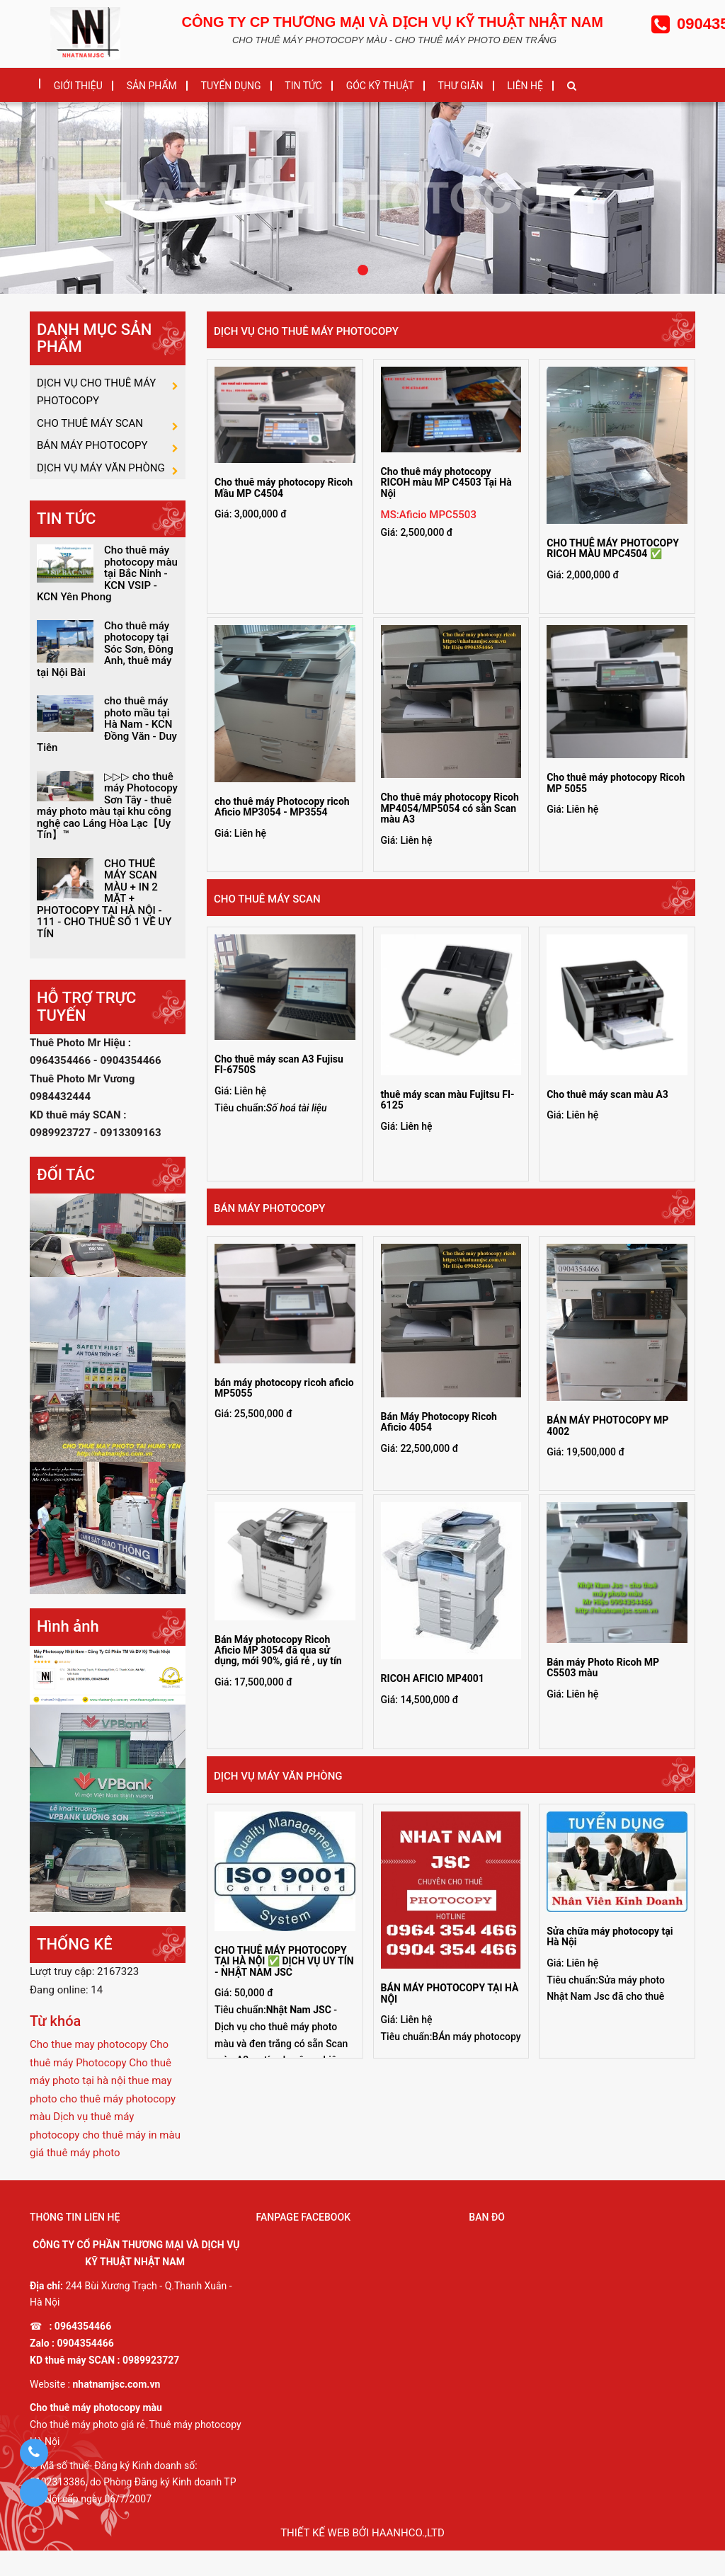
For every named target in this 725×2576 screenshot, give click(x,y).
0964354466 (83, 2351)
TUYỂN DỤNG (231, 85)
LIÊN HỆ (525, 85)
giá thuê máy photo (75, 2178)
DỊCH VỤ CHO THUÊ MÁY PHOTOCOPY (306, 331)
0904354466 (85, 2368)
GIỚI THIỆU (78, 85)
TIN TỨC (303, 85)
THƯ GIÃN (460, 85)
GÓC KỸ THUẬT (380, 85)
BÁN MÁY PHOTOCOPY (269, 1208)
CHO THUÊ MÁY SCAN (267, 899)
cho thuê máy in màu (131, 2160)
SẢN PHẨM (152, 85)
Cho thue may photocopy (88, 2069)
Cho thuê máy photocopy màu (96, 2433)
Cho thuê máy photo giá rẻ (87, 2450)
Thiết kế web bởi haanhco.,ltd (362, 2558)
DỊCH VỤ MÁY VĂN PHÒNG (278, 1776)
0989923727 (150, 2385)
